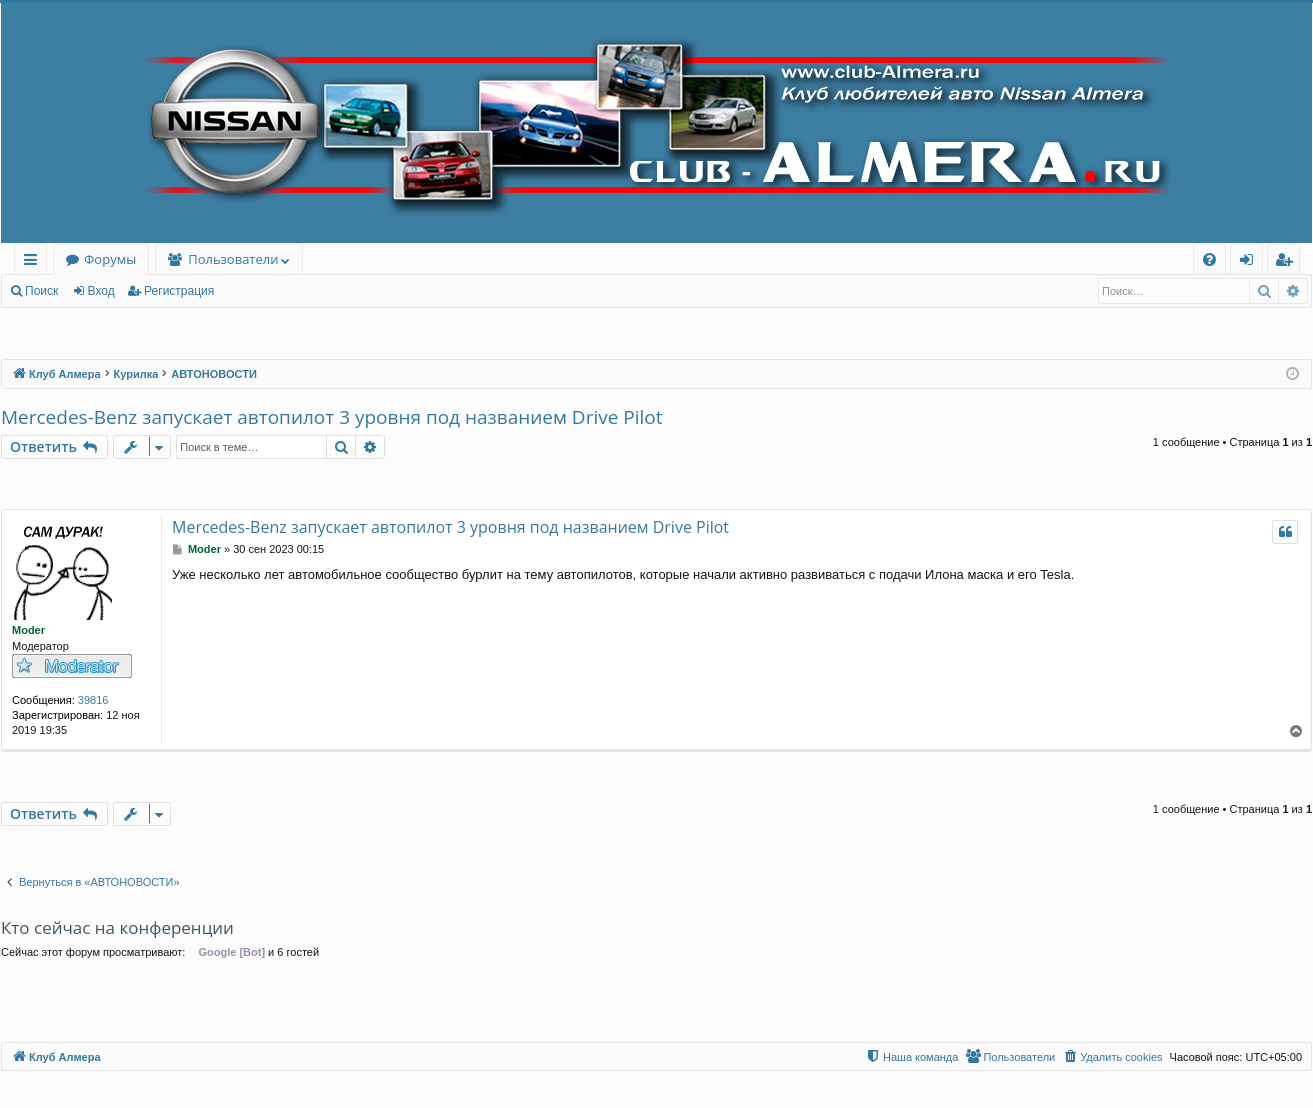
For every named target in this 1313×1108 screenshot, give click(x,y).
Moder (28, 630)
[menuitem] (1209, 259)
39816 (93, 700)
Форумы (110, 259)
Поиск (41, 291)
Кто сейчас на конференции (117, 927)
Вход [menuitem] (1250, 262)
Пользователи (233, 259)
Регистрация (179, 291)
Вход (101, 291)
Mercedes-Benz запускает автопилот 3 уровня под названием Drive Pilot (332, 417)
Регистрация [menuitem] (1288, 262)
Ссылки (34, 262)
